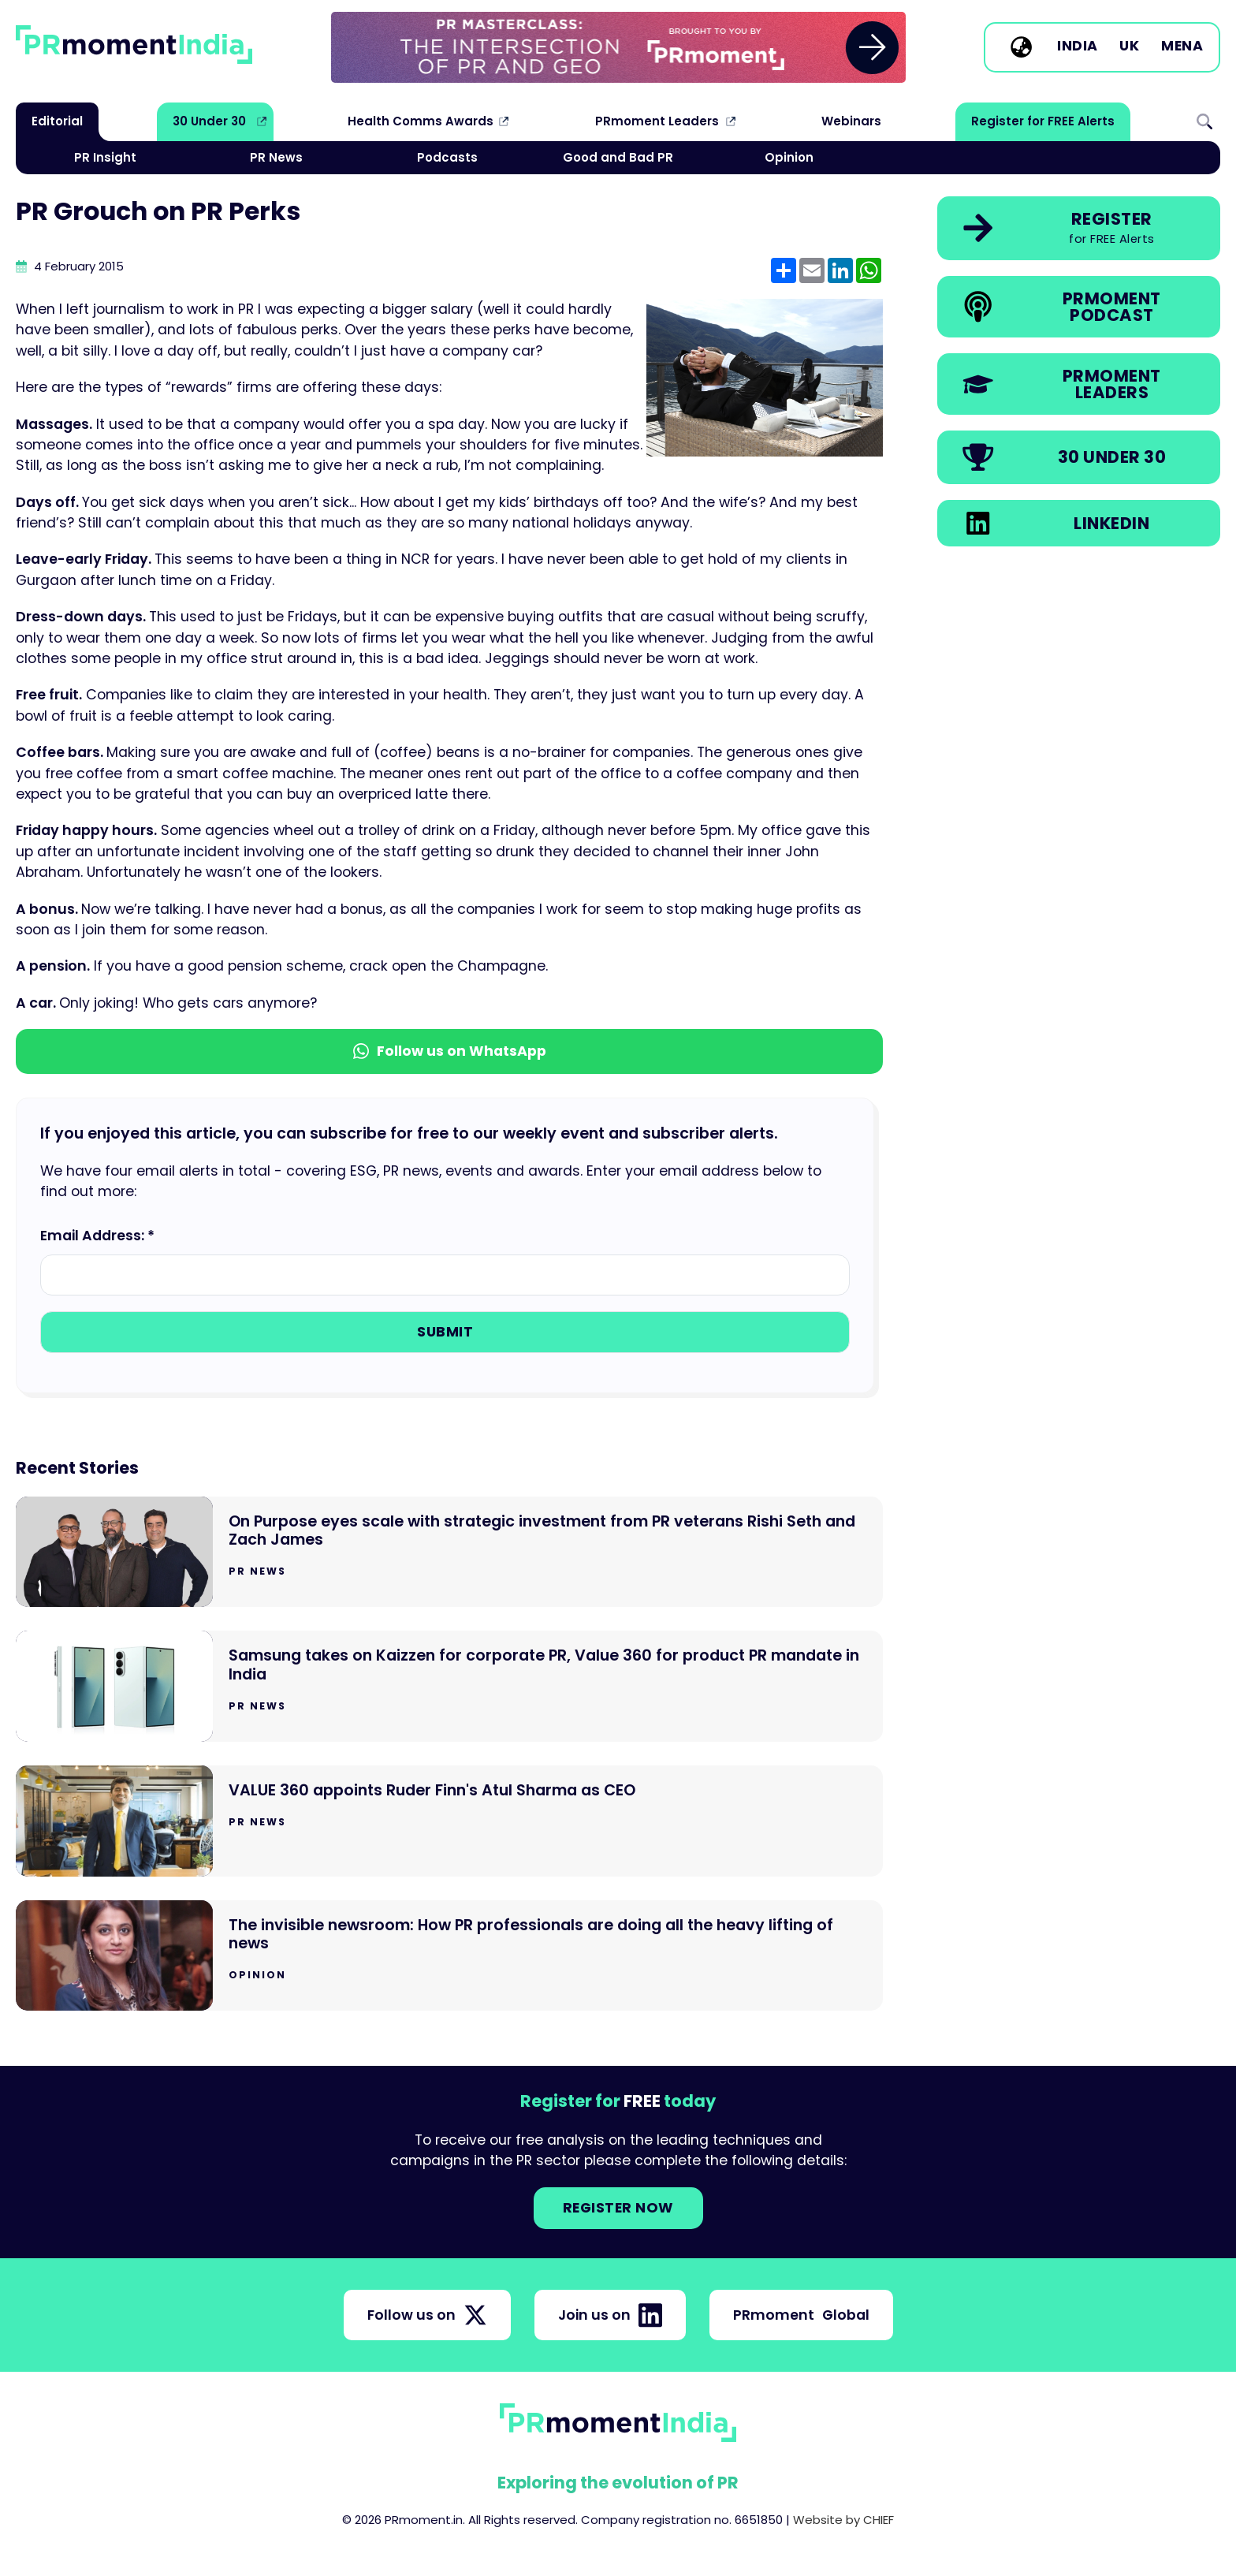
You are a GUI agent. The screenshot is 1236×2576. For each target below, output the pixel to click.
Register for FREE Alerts (1043, 121)
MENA (1182, 46)
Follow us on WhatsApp (449, 1051)
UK (1129, 46)
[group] (618, 47)
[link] (618, 47)
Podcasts (447, 157)
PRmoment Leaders (657, 121)
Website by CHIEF (843, 2519)
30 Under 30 (209, 121)
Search (1204, 121)
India (1077, 46)
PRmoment (801, 2315)
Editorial (57, 121)
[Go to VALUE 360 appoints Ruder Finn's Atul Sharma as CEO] (449, 1821)
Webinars (851, 121)
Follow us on (427, 2315)
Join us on (610, 2315)
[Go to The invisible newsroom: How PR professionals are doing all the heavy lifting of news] (449, 1955)
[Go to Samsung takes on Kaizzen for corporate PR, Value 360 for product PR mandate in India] (449, 1686)
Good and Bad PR (618, 157)
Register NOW (618, 2207)
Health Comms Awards (420, 121)
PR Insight (105, 157)
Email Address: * (97, 1235)
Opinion (789, 157)
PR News (276, 157)
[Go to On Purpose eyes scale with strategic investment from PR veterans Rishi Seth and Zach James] (449, 1552)
